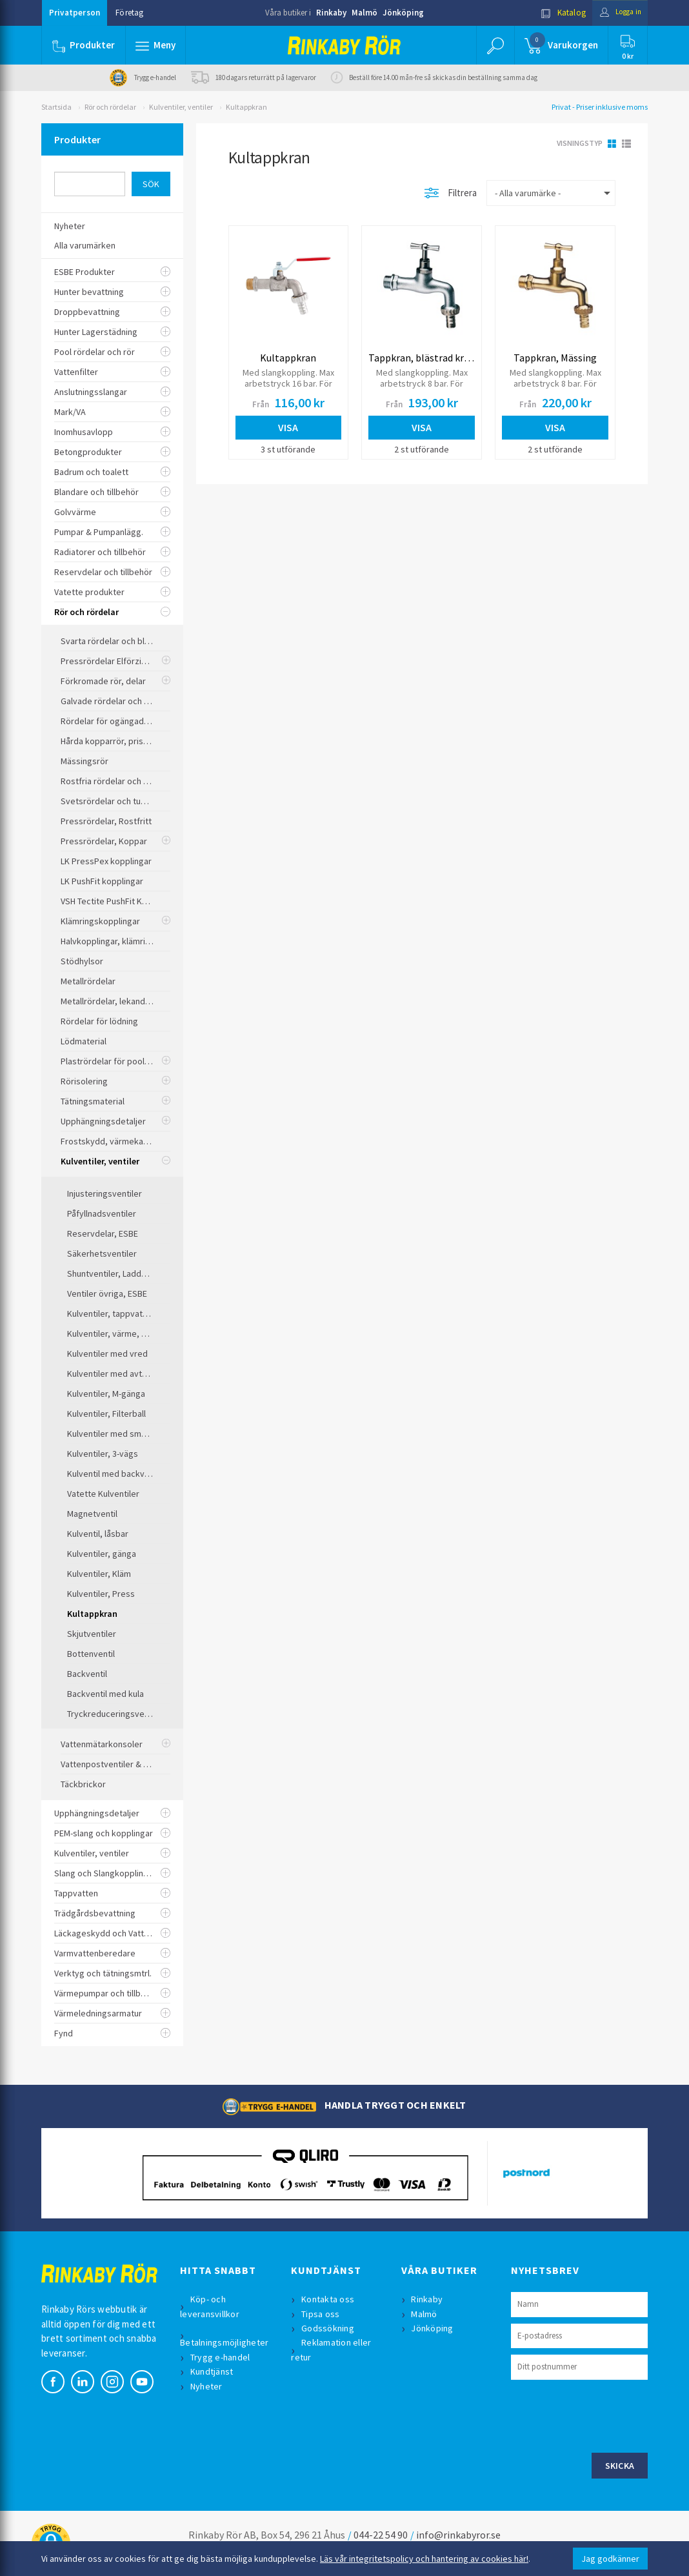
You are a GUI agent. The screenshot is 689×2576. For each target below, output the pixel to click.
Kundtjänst (213, 2371)
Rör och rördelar (110, 107)
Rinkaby (331, 12)
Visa (288, 427)
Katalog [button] (555, 12)
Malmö (364, 12)
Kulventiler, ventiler (181, 107)
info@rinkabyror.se (458, 2534)
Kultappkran (246, 107)
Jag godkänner (610, 2558)
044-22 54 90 (381, 2534)
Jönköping (403, 12)
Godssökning (329, 2328)
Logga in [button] (616, 12)
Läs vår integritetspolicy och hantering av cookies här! (424, 2558)
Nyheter (208, 2386)
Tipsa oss (322, 2314)
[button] (156, 45)
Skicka (620, 2465)
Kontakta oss (329, 2299)
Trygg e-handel (222, 2357)
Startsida (56, 107)
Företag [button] (129, 12)
